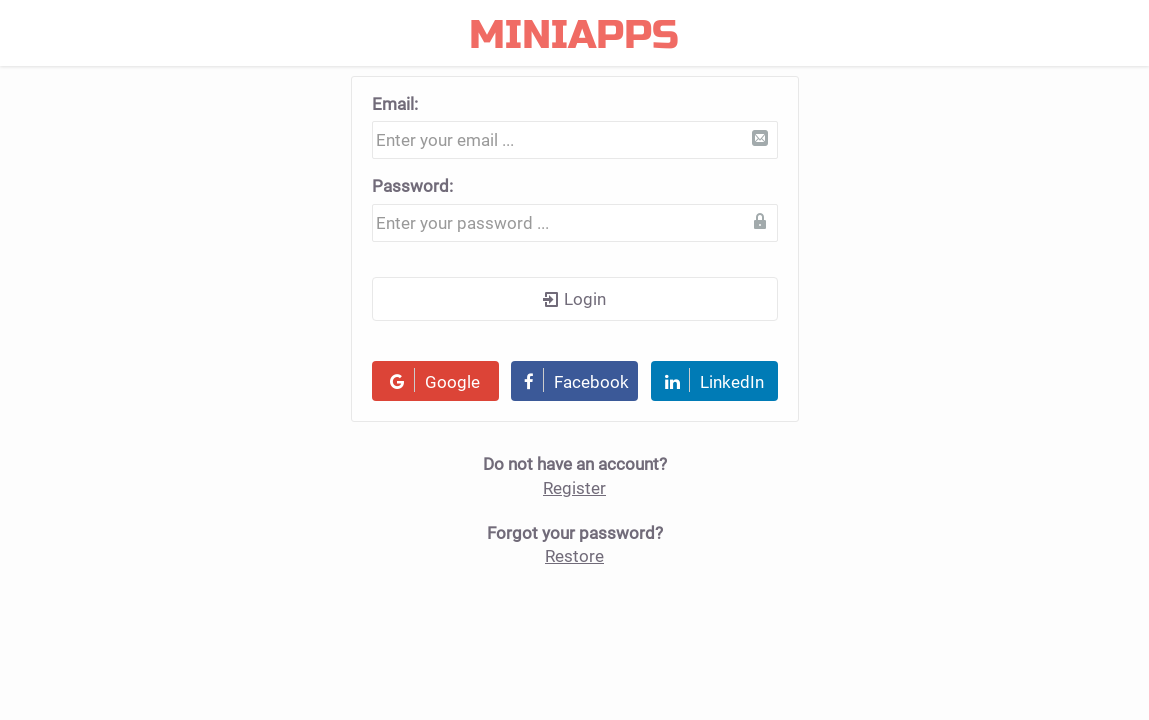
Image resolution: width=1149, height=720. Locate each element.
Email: (395, 104)
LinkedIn (714, 380)
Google (435, 380)
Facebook (576, 380)
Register (574, 488)
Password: (412, 186)
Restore (574, 556)
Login (574, 298)
